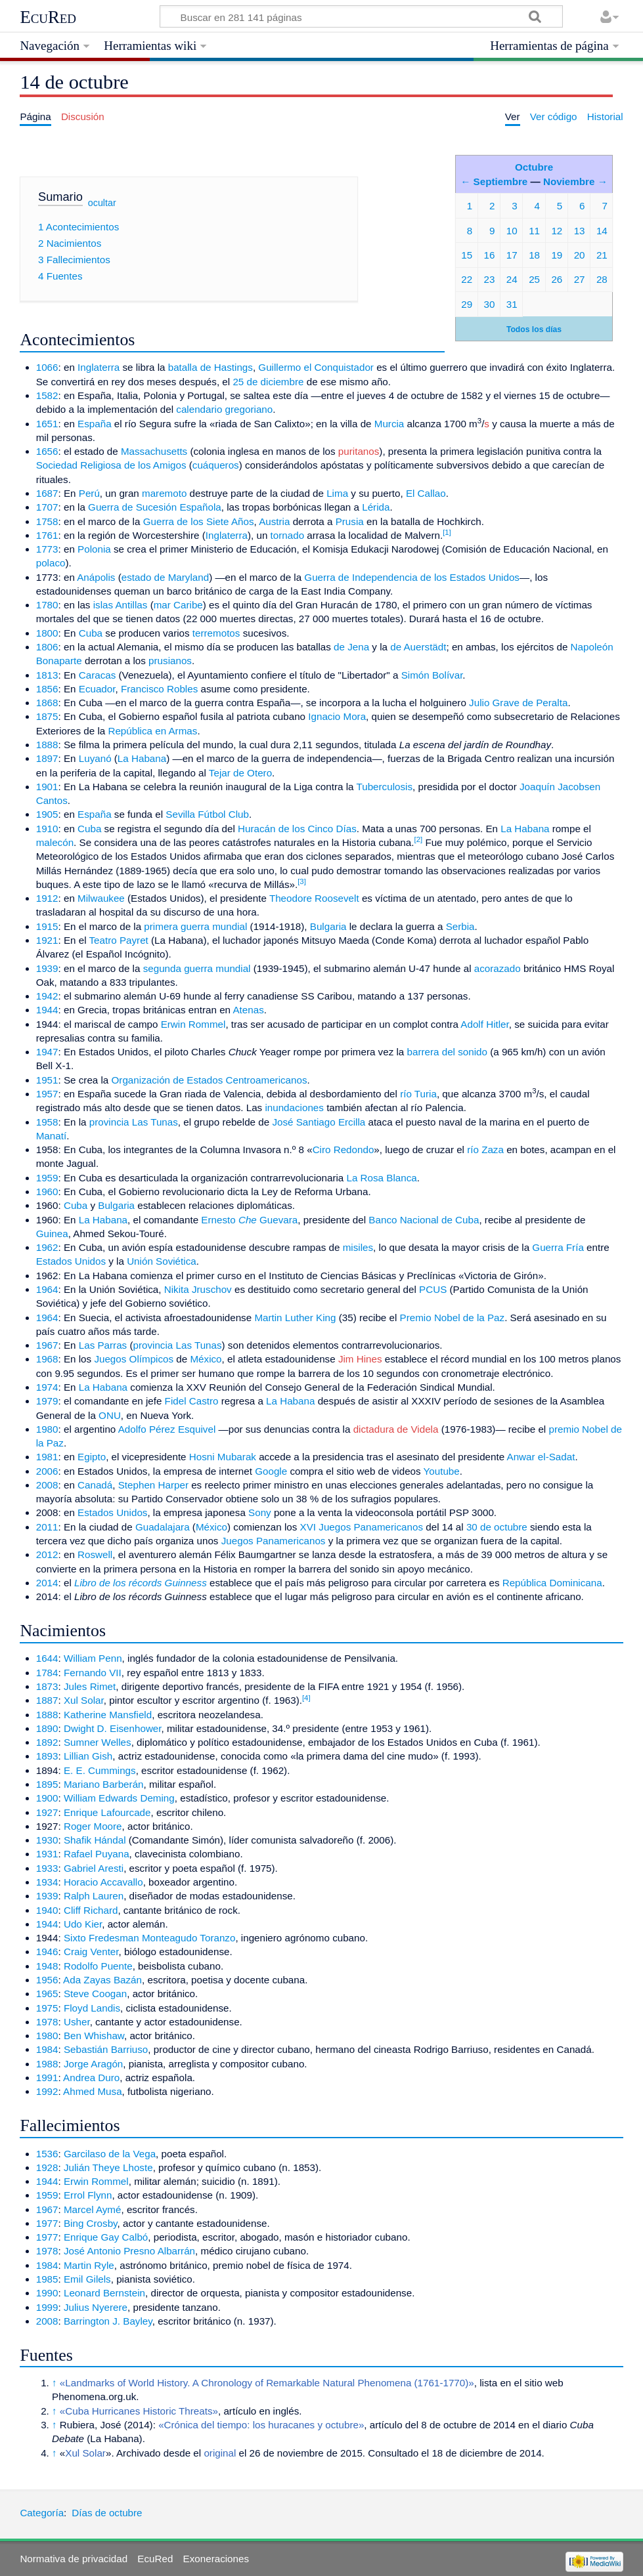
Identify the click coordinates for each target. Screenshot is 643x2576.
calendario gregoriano (224, 409)
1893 (47, 1756)
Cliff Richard (91, 1910)
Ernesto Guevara (249, 1219)
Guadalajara (162, 1526)
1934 (47, 1882)
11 (534, 230)
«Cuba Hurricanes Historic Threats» (139, 2411)
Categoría (42, 2512)
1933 (47, 1868)
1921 (47, 940)
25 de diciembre (268, 381)
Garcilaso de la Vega (110, 2153)
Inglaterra (99, 367)
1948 (47, 1966)
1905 (47, 814)
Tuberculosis (384, 786)
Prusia (350, 521)
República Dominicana (552, 1582)
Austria (274, 521)
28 (602, 279)
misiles (358, 1247)
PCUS (433, 1289)
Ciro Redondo (343, 1149)
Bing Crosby (91, 2223)
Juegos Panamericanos (273, 1540)
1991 (47, 2077)
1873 (47, 1686)
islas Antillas (120, 604)
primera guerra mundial (195, 926)
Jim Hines (360, 1358)
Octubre (534, 167)
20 (579, 255)
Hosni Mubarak (222, 1456)
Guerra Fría (558, 1247)
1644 (47, 1658)
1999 (47, 2307)
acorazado (497, 968)
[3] (302, 881)
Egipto (92, 1456)
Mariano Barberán (104, 1784)
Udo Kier (83, 1924)
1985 (47, 2279)
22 (466, 279)
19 (556, 255)
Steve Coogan (95, 1993)
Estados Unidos (71, 1261)
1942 (47, 996)
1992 (47, 2091)
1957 (47, 1093)
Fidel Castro (192, 1400)
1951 (47, 1080)
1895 (47, 1784)
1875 (47, 716)
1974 (47, 1387)
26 (556, 279)
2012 (47, 1554)
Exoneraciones (216, 2558)
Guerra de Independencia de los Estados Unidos (412, 577)
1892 (47, 1742)
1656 (47, 451)
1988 (47, 2063)
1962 (47, 1247)
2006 (47, 1471)
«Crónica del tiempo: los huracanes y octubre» (261, 2424)
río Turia (418, 1093)
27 (579, 279)
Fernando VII (93, 1672)
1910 (47, 828)
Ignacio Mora (337, 716)
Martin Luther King (295, 1317)
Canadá (95, 1484)
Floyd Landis (92, 2008)
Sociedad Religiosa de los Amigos (111, 465)
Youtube (442, 1471)
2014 (47, 1582)
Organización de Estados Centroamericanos (209, 1080)
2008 (47, 1484)
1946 (47, 1951)
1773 (47, 549)
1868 (47, 702)
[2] (418, 839)
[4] (306, 1698)
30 (489, 304)
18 (534, 255)
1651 (47, 423)
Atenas (248, 1009)
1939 (47, 968)
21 (602, 255)
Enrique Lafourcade (107, 1812)
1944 (47, 1009)
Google (271, 1471)
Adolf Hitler (484, 1024)
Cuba (90, 633)
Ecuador (97, 688)
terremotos (216, 633)
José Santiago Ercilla (318, 1122)
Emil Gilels (87, 2279)
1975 (47, 2008)
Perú (89, 493)
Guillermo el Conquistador (316, 367)
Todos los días (534, 329)
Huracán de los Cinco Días (297, 828)
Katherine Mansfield (108, 1714)
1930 (47, 1840)
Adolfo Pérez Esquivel (167, 1429)
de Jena (351, 646)
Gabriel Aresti (93, 1868)
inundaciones (294, 1107)
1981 (47, 1456)
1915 (47, 926)
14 (602, 230)
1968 (47, 1358)
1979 (47, 1400)
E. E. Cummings (100, 1770)
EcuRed (48, 17)
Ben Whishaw (94, 2035)
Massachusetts (154, 451)
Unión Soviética (161, 1261)
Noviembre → (575, 181)
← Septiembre (493, 181)
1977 (47, 2223)
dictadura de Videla (396, 1429)
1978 (47, 2021)
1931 (47, 1853)
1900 (47, 1798)
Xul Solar (84, 1700)
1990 (47, 2292)
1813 (47, 675)
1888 (47, 744)
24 (512, 279)
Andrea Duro (91, 2077)
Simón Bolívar (432, 675)
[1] (447, 532)
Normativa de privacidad (73, 2558)
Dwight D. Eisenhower (113, 1728)
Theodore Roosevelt (314, 898)
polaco (51, 562)
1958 (47, 1122)
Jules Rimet (90, 1686)
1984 (47, 2049)
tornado (288, 535)
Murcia (389, 423)
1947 (47, 1051)
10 (512, 230)
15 (466, 255)
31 (512, 304)
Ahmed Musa (92, 2091)
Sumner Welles (97, 1742)
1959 (47, 1177)
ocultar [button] (102, 203)
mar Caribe (178, 604)
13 (579, 230)
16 (489, 255)
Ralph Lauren (93, 1895)
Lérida (375, 507)
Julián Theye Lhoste (108, 2167)
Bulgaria (328, 926)
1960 (47, 1191)
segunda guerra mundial (197, 968)
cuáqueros (215, 465)
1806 (47, 646)
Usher (77, 2021)
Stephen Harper (153, 1484)
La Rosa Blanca (382, 1177)
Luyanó (95, 758)
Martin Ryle (89, 2265)
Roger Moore (93, 1826)
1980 (47, 1429)
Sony (259, 1512)
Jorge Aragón (93, 2063)
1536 (47, 2153)
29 (466, 304)
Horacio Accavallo (103, 1882)
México (205, 1358)
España (95, 423)
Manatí (51, 1135)
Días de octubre (107, 2512)
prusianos (170, 660)
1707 (47, 507)
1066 (47, 367)
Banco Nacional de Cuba (423, 1219)
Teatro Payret (118, 940)
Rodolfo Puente (98, 1966)
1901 (47, 786)
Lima (337, 493)
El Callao (426, 493)
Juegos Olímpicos (133, 1358)
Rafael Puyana (96, 1853)
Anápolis (96, 577)
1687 (47, 493)
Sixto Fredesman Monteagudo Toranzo (149, 1937)
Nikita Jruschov (198, 1289)
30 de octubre (496, 1526)
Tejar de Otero (240, 772)
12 (556, 230)
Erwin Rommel (193, 1024)
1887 (47, 1700)
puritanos (358, 451)
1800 (47, 633)
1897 (47, 758)
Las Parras (103, 1345)
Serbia (460, 926)
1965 (47, 1993)
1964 (47, 1289)
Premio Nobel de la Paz (452, 1317)
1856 (47, 688)
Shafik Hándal (95, 1840)
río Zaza (485, 1149)
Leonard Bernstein (104, 2292)
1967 (47, 1345)
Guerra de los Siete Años (198, 521)
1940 (47, 1910)
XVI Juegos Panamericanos (361, 1526)
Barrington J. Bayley (108, 2321)
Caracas (97, 675)
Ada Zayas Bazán (102, 1979)
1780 (47, 604)
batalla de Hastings (210, 367)
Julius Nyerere (95, 2307)
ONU (110, 1415)
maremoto (164, 493)
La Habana (142, 758)
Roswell (95, 1554)
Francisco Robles (159, 688)
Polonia (94, 549)
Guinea (52, 1233)
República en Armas (152, 730)
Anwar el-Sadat (541, 1456)
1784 (47, 1672)
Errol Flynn (88, 2195)
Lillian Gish (88, 1756)
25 (534, 279)
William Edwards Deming (119, 1798)
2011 (47, 1526)
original (220, 2453)
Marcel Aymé (93, 2209)
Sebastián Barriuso (106, 2049)
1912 (47, 898)
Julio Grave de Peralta (518, 702)
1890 (47, 1728)
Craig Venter (91, 1951)
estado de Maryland (165, 577)
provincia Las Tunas (133, 1122)
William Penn (93, 1658)
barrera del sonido (447, 1051)
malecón (55, 842)
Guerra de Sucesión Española (154, 507)
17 (512, 255)
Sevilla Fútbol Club (207, 814)
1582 (47, 395)
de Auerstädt (418, 646)
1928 (47, 2167)
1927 (47, 1812)
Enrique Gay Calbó (106, 2237)
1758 (47, 521)
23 (489, 279)
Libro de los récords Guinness (140, 1582)
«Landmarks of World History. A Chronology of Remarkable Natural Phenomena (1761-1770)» (267, 2382)
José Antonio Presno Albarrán (129, 2250)
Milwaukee (101, 898)
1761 (47, 535)
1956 (47, 1979)
